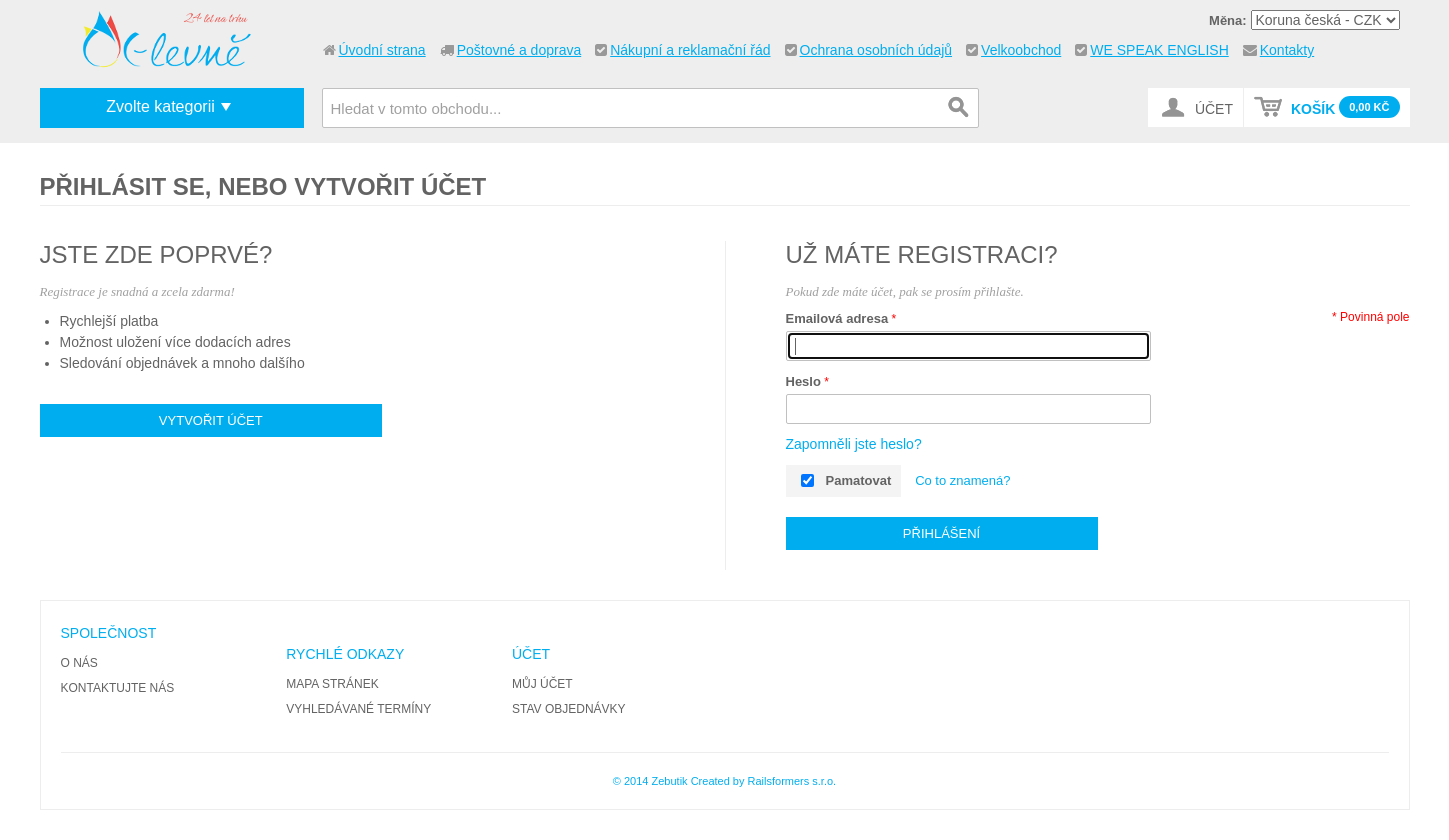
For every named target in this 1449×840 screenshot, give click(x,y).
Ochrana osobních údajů (876, 50)
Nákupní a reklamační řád (690, 50)
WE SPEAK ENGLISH (1159, 50)
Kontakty (1287, 50)
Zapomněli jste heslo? (854, 444)
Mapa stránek (332, 684)
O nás (79, 663)
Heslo (803, 381)
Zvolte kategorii (160, 106)
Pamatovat (859, 480)
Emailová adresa (837, 318)
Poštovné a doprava (519, 50)
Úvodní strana (382, 50)
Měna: (1228, 20)
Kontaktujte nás (118, 688)
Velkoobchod (1021, 50)
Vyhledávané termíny (358, 709)
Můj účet (542, 684)
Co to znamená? (962, 480)
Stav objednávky (569, 709)
